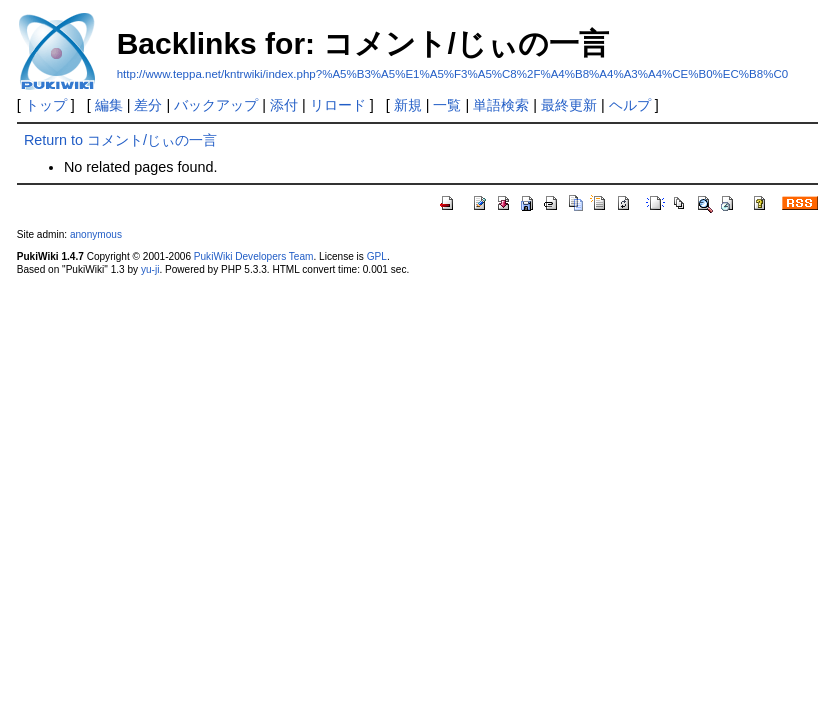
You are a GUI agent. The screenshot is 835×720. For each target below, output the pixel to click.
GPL (377, 256)
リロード (338, 105)
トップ (46, 105)
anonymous (96, 234)
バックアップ (216, 105)
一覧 (447, 105)
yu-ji (150, 269)
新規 (408, 105)
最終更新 (569, 105)
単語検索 (501, 105)
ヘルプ (630, 105)
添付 (284, 105)
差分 (148, 105)
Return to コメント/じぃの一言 (120, 140)
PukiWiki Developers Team (254, 256)
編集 (109, 105)
